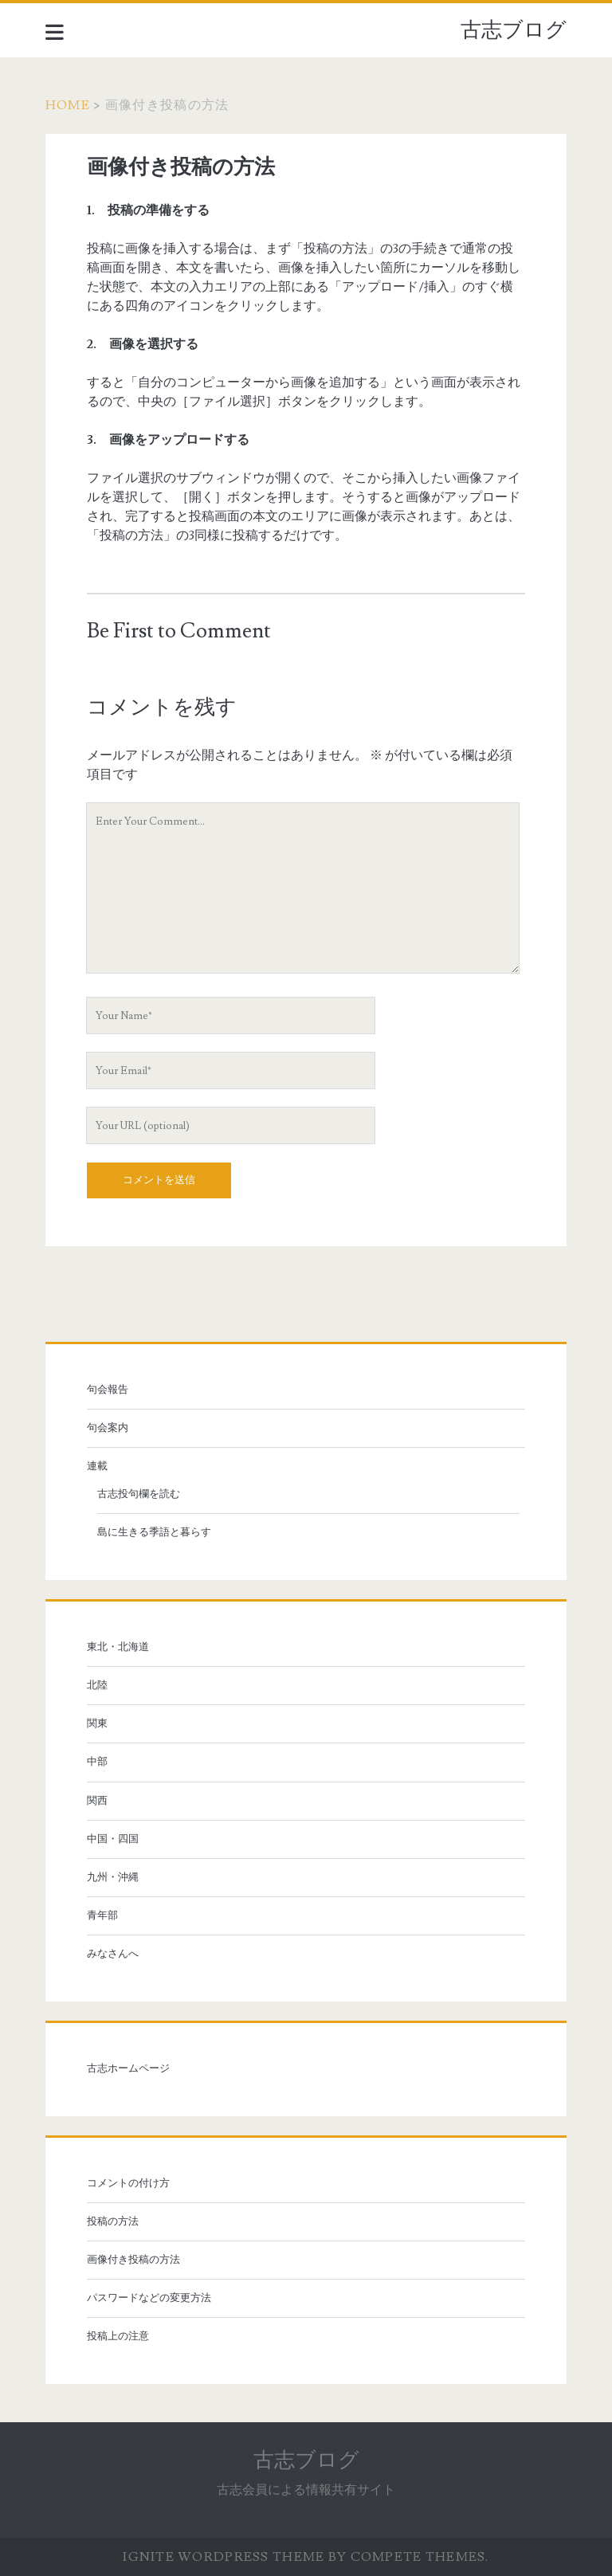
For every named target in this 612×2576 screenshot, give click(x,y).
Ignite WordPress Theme (223, 2557)
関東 (97, 1723)
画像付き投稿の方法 (133, 2259)
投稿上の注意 (118, 2336)
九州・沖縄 (113, 1877)
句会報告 (107, 1389)
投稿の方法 (113, 2221)
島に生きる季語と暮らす (154, 1532)
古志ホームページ (128, 2068)
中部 (97, 1761)
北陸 (97, 1685)
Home (67, 105)
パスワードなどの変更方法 (149, 2298)
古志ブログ (514, 30)
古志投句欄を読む (138, 1494)
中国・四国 (113, 1839)
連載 (97, 1466)
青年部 (102, 1915)
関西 (97, 1800)
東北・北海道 (118, 1647)
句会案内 (107, 1427)
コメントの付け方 (128, 2183)
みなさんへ (113, 1953)
